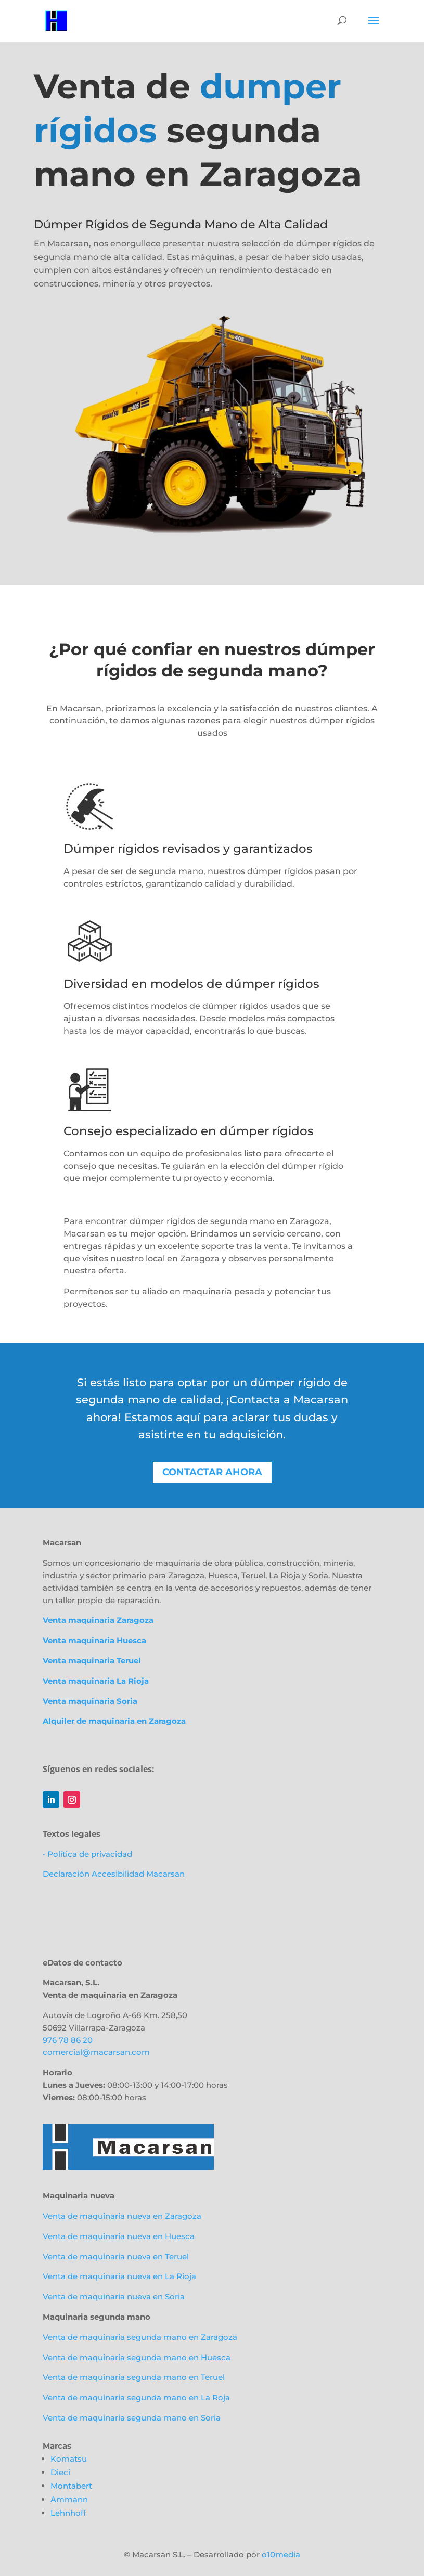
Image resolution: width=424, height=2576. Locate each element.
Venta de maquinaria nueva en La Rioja (119, 2276)
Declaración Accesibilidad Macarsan (114, 1874)
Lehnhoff (68, 2513)
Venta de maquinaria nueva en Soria (114, 2296)
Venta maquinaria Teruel (92, 1661)
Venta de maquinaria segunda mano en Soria (132, 2418)
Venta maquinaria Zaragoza (98, 1620)
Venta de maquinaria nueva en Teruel (116, 2256)
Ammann (69, 2499)
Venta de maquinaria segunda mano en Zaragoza (140, 2337)
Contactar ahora (212, 1472)
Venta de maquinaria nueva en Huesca (119, 2236)
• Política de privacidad (87, 1854)
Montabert (71, 2486)
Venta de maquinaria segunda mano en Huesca (136, 2357)
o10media (281, 2554)
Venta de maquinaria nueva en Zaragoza (122, 2216)
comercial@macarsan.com (96, 2052)
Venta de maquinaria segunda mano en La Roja (136, 2397)
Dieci (60, 2472)
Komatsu (68, 2459)
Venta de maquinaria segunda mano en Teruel (134, 2377)
